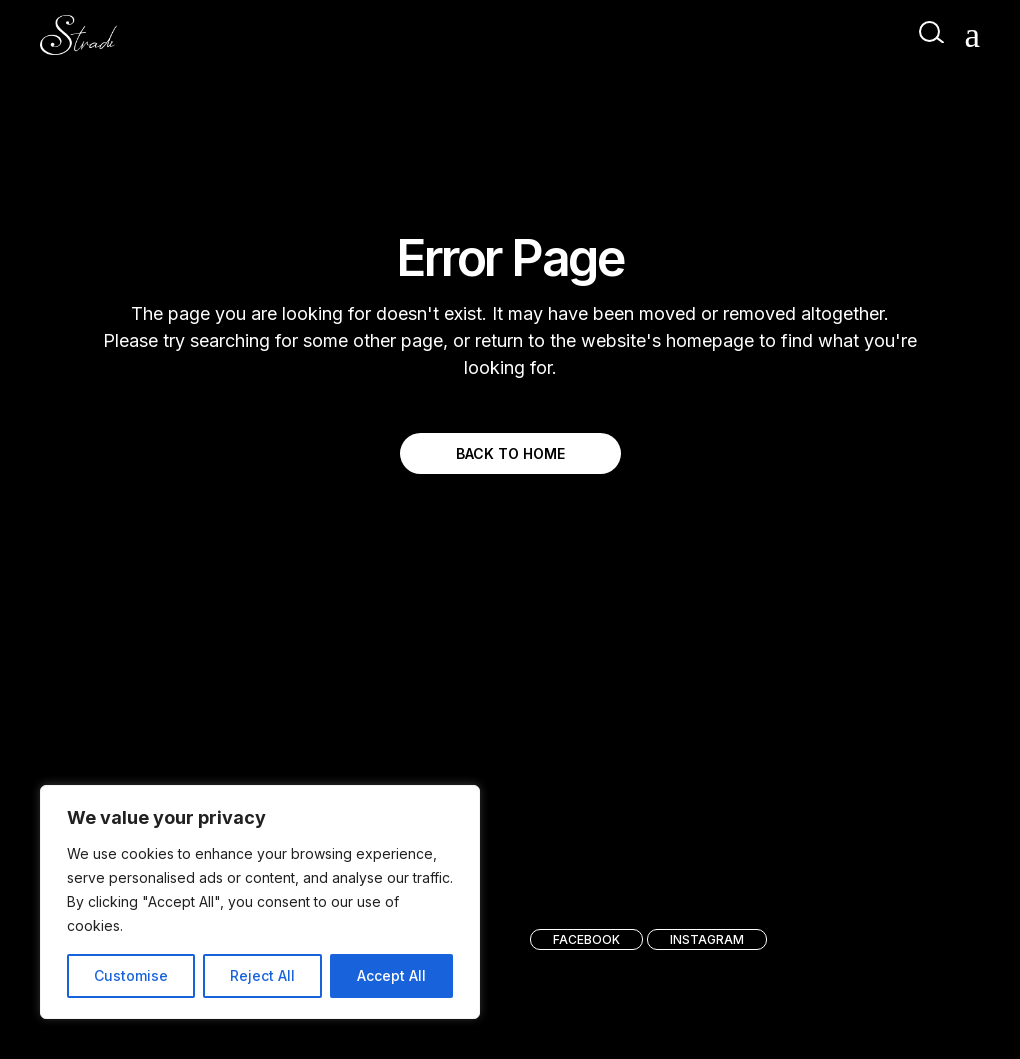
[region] (260, 902)
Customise (131, 975)
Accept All (391, 975)
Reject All (262, 975)
